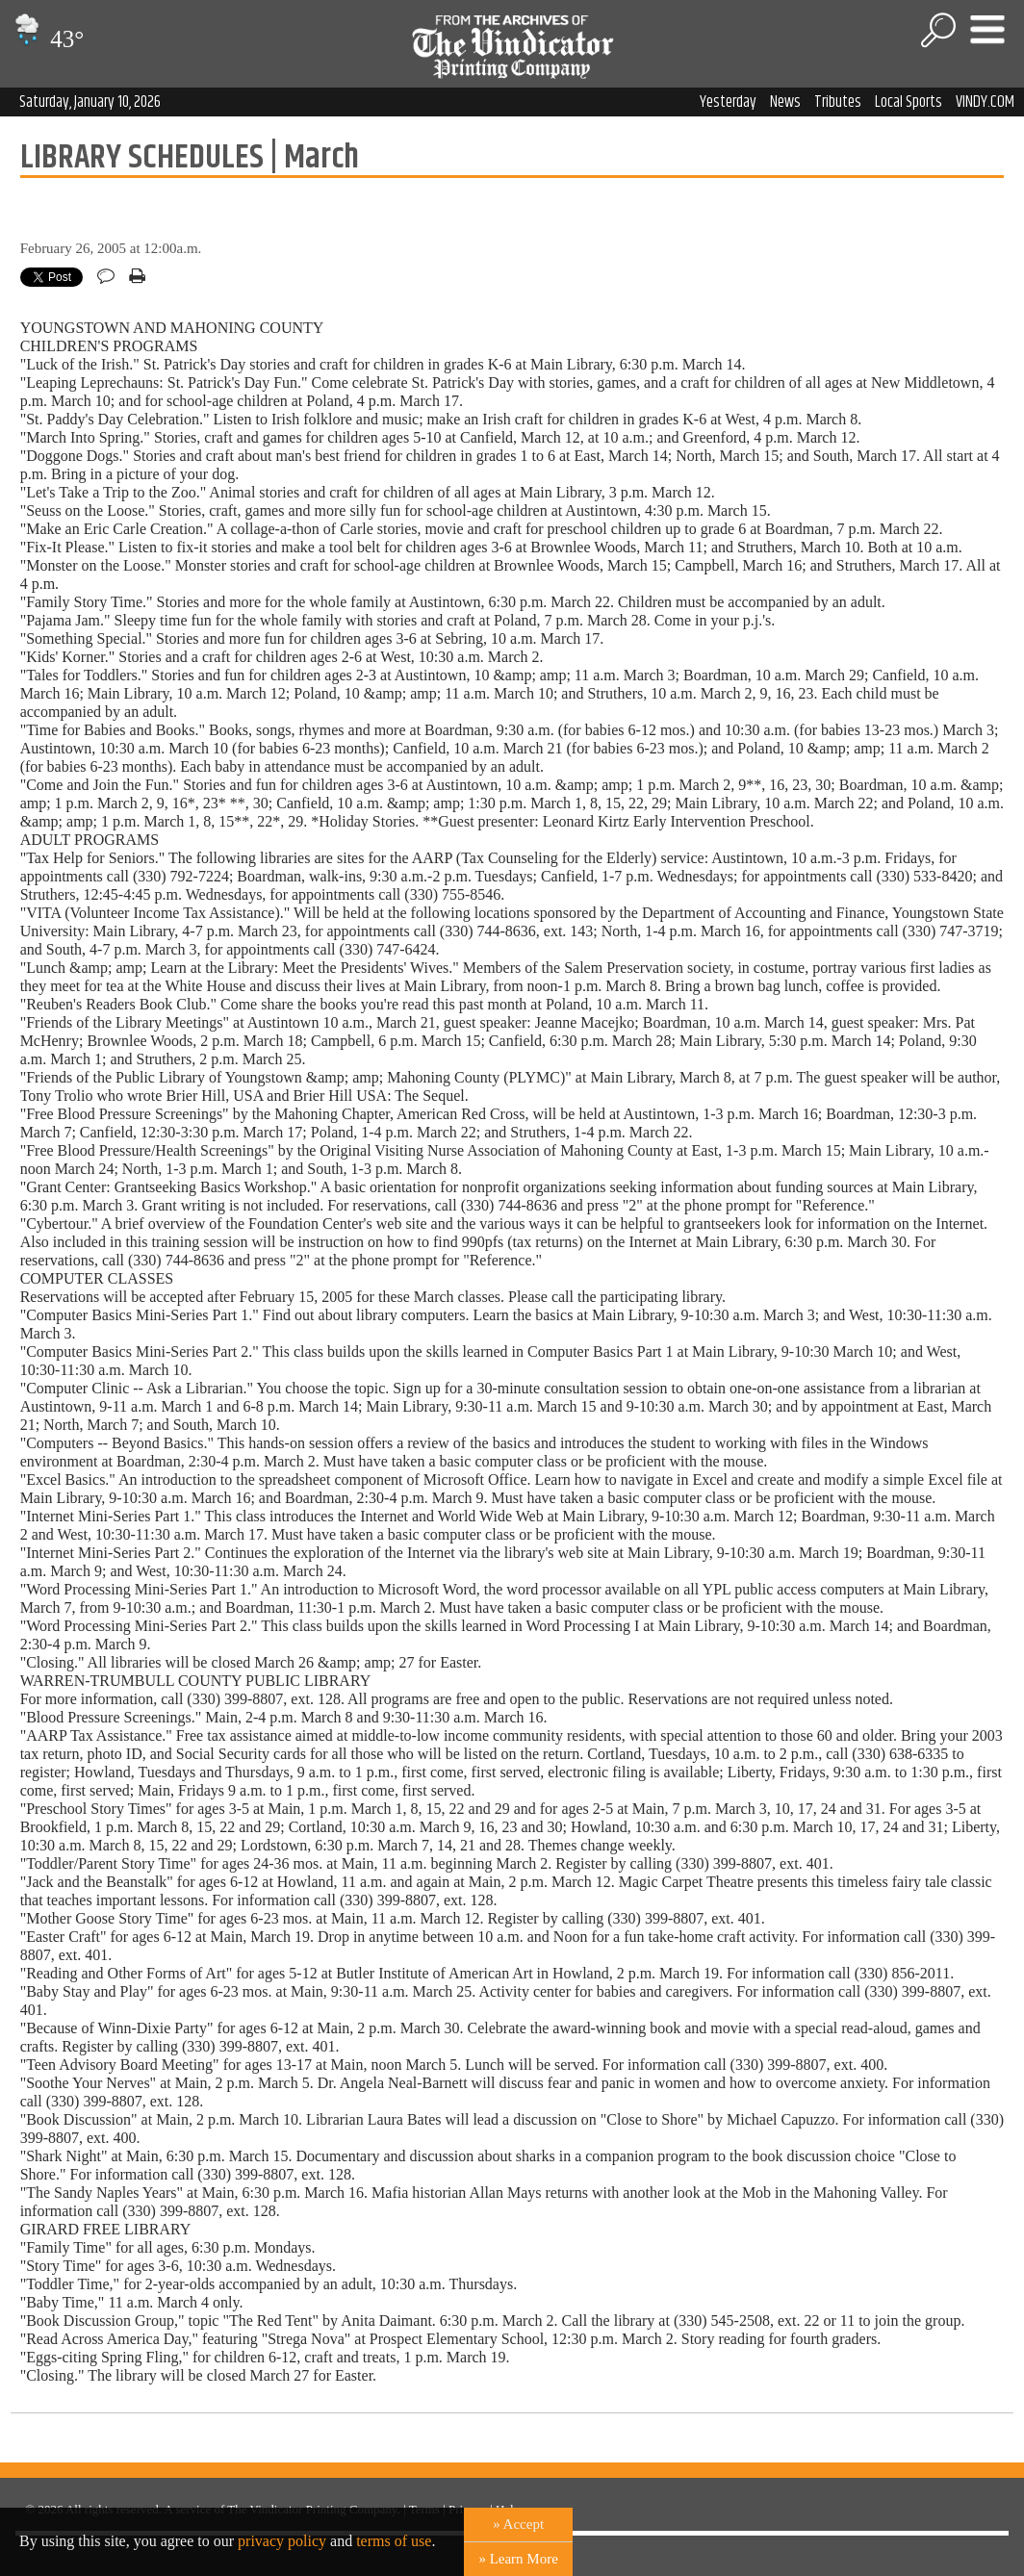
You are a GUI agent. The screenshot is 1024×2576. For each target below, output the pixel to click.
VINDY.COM (985, 102)
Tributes (837, 102)
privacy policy (282, 2541)
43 (47, 39)
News (785, 102)
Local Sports (908, 102)
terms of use (393, 2541)
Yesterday (728, 102)
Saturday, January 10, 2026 (90, 102)
